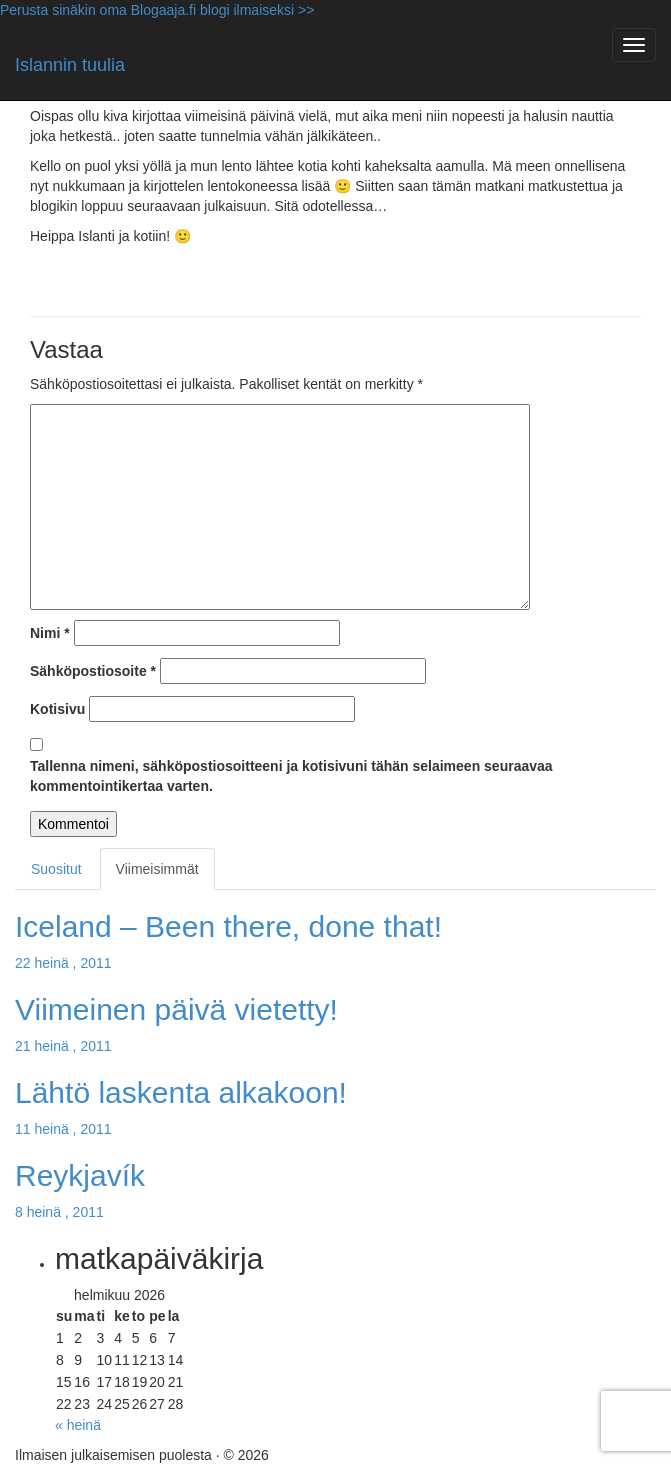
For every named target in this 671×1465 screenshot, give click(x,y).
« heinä (78, 1425)
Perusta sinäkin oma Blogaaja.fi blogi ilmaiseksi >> (157, 10)
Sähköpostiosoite (93, 671)
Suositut (56, 869)
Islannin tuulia (70, 65)
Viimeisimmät (157, 869)
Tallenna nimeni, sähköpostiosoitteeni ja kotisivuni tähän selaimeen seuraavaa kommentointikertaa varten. (291, 776)
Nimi (50, 633)
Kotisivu (57, 709)
